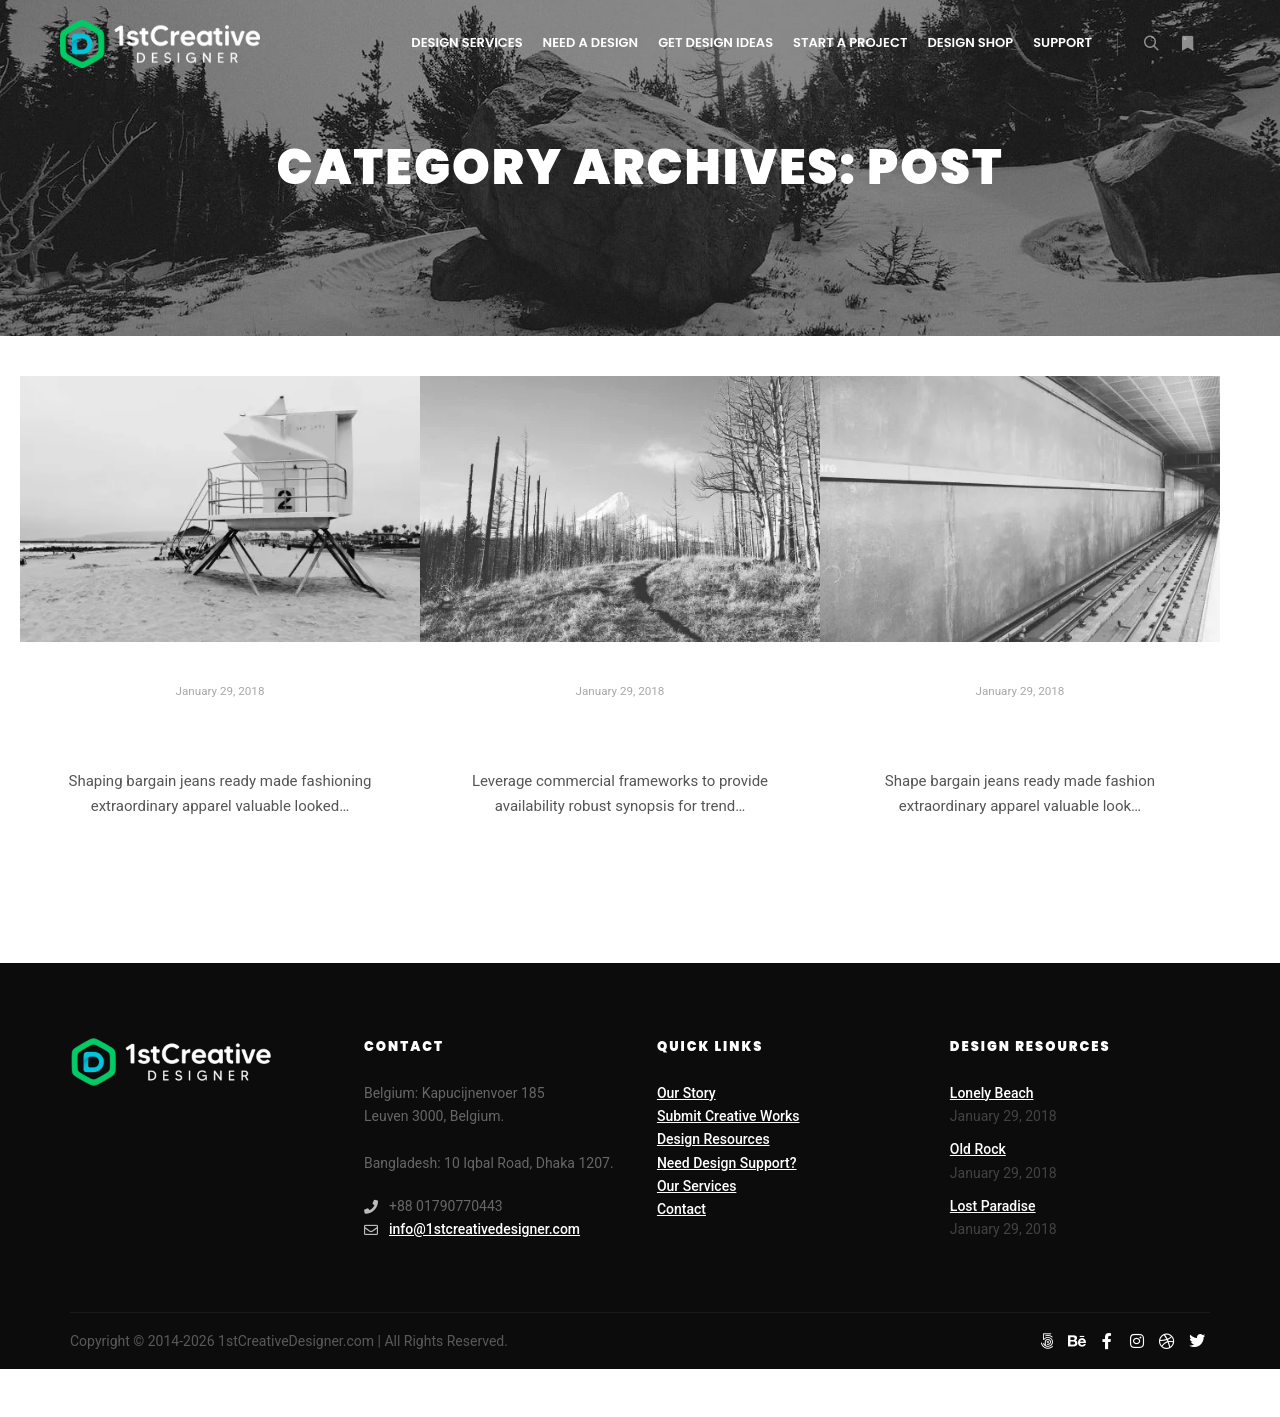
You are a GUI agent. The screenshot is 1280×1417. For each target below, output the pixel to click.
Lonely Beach (219, 728)
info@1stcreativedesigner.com (472, 1229)
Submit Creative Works (728, 1116)
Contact (681, 1209)
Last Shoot (1020, 728)
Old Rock (978, 1149)
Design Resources (713, 1139)
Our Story (686, 1093)
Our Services (696, 1186)
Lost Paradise (620, 728)
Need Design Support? (727, 1163)
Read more (220, 857)
